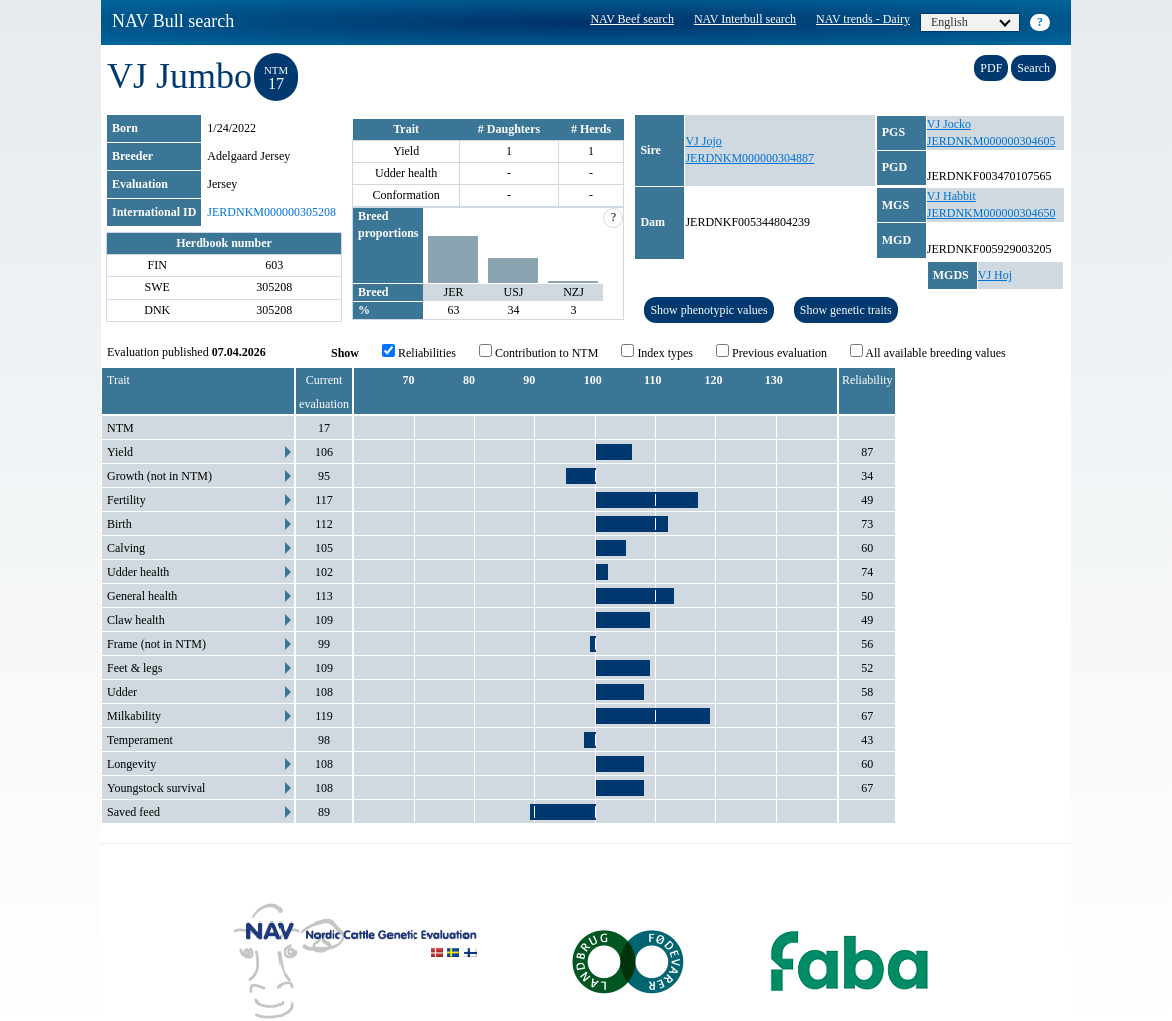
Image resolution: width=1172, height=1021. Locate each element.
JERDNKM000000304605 (991, 141)
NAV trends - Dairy (863, 19)
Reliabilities (419, 352)
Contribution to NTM (538, 352)
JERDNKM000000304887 (749, 158)
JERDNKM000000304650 (991, 213)
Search (1033, 68)
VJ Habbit (951, 196)
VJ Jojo (703, 141)
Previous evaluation (771, 352)
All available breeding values (928, 352)
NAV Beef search (632, 19)
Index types (657, 352)
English (971, 22)
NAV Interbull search (745, 19)
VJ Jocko (949, 124)
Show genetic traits (846, 310)
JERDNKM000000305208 (271, 212)
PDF (991, 68)
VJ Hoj (995, 275)
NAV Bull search (173, 21)
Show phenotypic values (708, 310)
